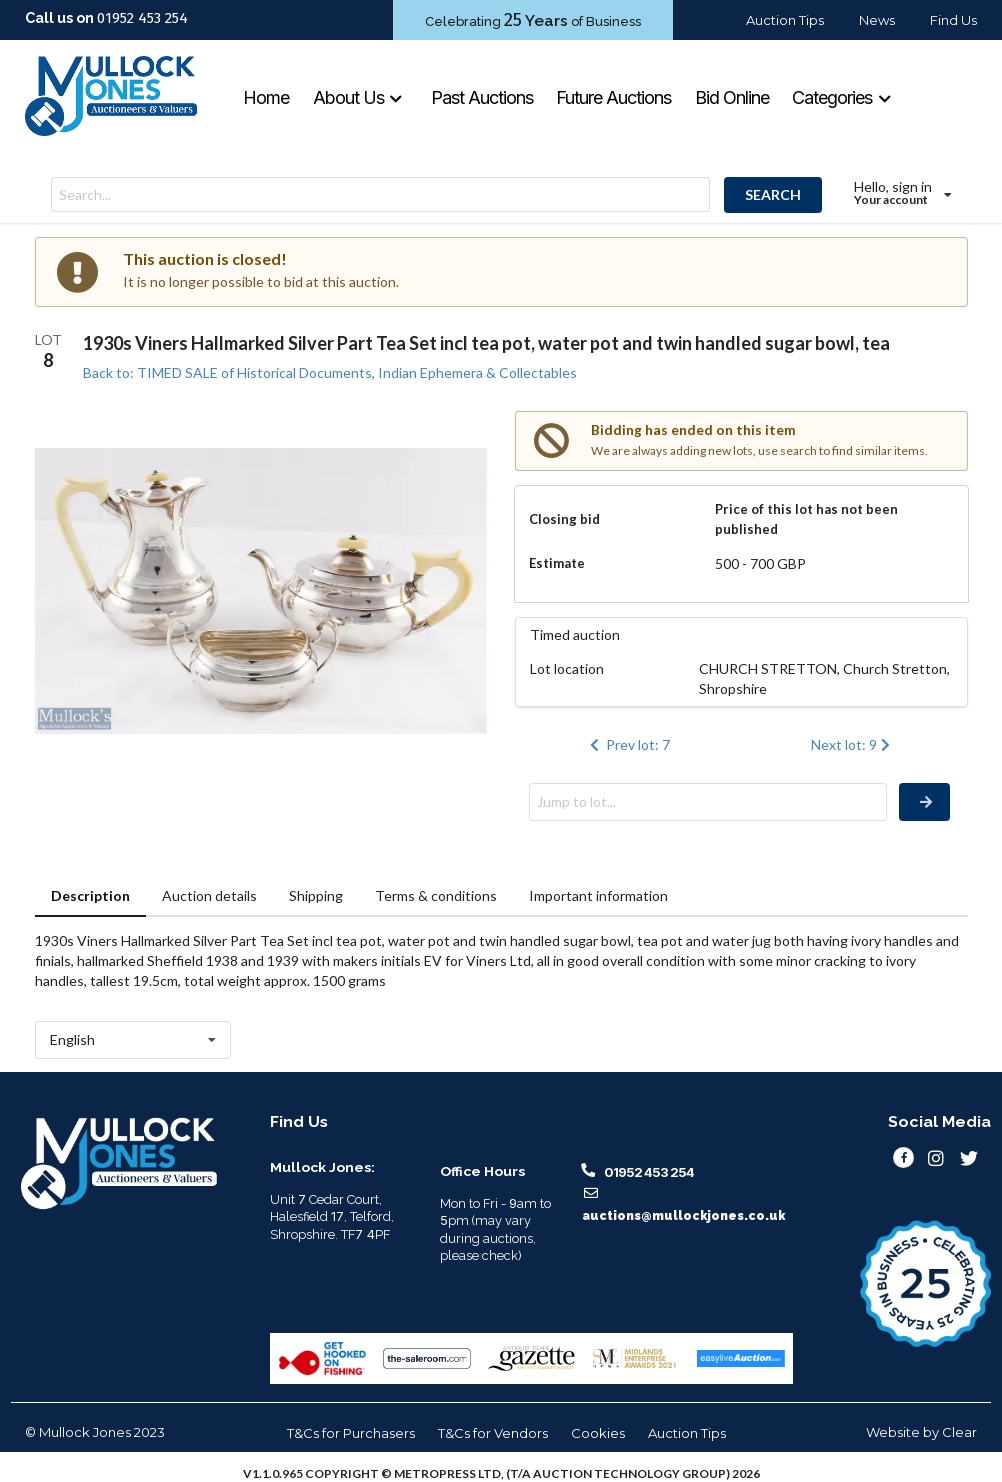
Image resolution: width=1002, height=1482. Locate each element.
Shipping (316, 895)
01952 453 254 (142, 18)
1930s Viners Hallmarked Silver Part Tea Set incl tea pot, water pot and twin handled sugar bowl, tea (486, 343)
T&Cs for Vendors (493, 1433)
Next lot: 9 (852, 744)
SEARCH (773, 194)
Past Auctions (482, 97)
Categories (842, 97)
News (877, 20)
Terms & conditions (436, 895)
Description (90, 895)
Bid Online (732, 97)
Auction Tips (785, 20)
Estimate (557, 563)
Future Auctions (613, 97)
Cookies (598, 1433)
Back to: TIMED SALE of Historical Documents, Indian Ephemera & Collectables (330, 372)
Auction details (209, 895)
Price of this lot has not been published (806, 519)
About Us (358, 97)
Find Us (953, 20)
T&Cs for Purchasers (351, 1433)
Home (266, 97)
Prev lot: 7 (628, 744)
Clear (959, 1432)
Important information (598, 895)
